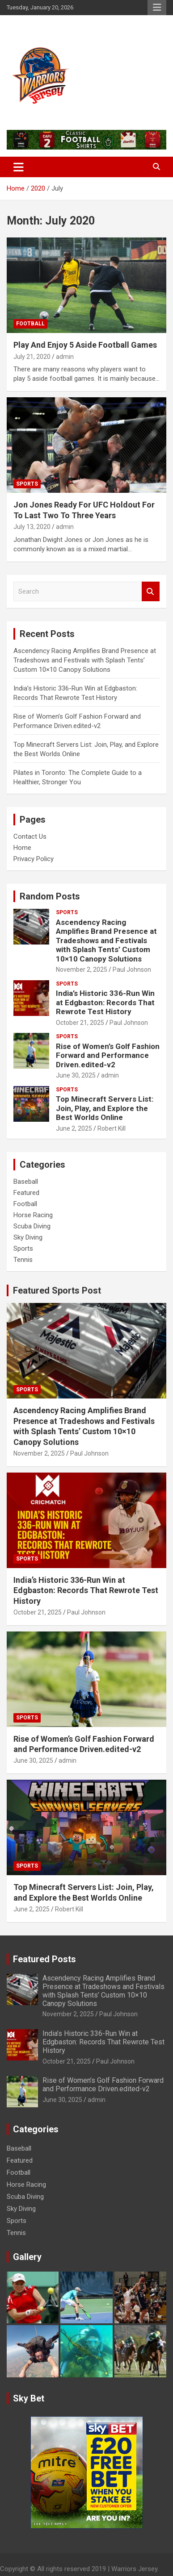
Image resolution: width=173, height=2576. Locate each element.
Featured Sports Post (57, 1290)
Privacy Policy (33, 859)
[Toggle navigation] (18, 167)
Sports (27, 484)
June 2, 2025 (74, 1128)
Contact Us (29, 836)
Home (22, 848)
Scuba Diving (32, 1226)
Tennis (23, 1260)
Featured (26, 1193)
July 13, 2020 (32, 526)
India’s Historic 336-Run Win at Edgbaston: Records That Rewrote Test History (105, 1002)
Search (151, 592)
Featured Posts (44, 1959)
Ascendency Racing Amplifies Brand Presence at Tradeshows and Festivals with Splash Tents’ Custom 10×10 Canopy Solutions (84, 660)
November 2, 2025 (81, 969)
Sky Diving (27, 1237)
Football (30, 323)
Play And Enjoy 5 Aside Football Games (85, 345)
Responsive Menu (157, 7)
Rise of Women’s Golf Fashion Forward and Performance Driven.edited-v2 (108, 1055)
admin (65, 356)
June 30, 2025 (76, 1075)
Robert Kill (111, 1128)
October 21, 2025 (80, 1022)
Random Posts (50, 896)
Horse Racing (33, 1215)
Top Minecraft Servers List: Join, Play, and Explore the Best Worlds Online (104, 1108)
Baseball (25, 1182)
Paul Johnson (132, 969)
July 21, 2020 (32, 356)
